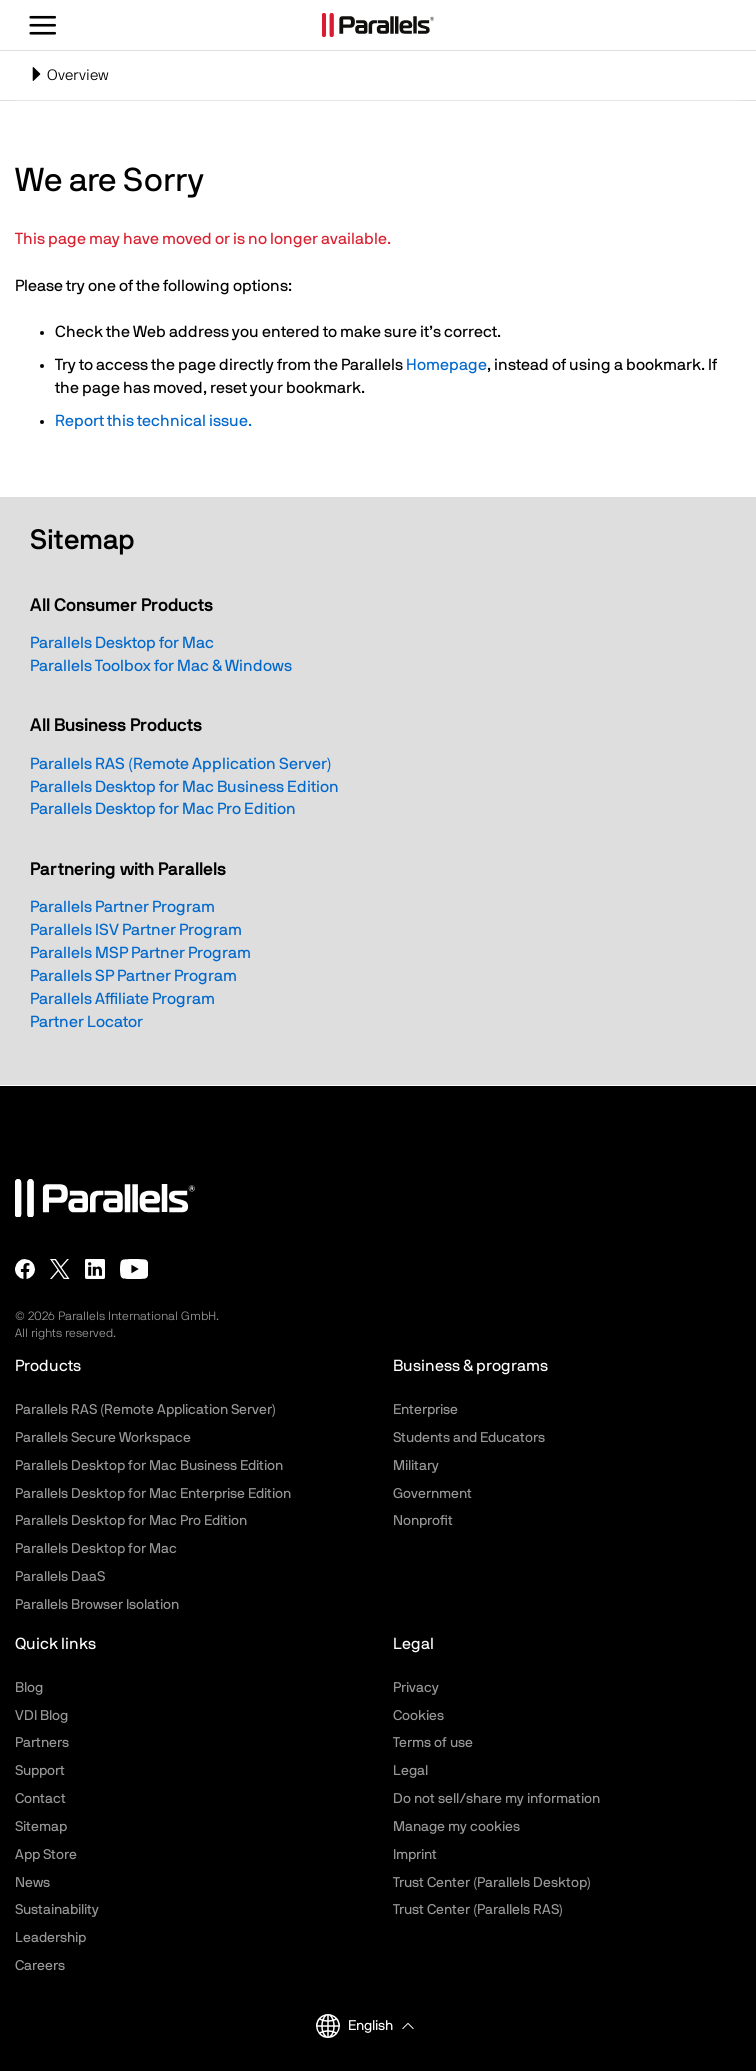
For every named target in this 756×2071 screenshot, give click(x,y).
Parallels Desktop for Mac (122, 643)
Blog (29, 1688)
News (32, 1883)
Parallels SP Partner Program (133, 976)
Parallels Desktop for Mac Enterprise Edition (153, 1494)
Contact (40, 1799)
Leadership (50, 1938)
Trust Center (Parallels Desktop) (492, 1883)
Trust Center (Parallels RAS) (478, 1910)
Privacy (416, 1688)
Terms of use (433, 1743)
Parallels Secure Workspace (103, 1438)
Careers (40, 1966)
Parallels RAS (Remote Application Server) (181, 764)
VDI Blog (41, 1716)
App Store (46, 1855)
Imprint (415, 1855)
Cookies (418, 1716)
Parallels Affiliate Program (122, 999)
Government (432, 1494)
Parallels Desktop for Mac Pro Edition (163, 809)
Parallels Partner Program (122, 907)
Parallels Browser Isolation (97, 1605)
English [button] (354, 2026)
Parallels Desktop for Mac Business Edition (184, 787)
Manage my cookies (456, 1827)
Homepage (446, 365)
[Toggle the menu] (43, 25)
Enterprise (425, 1410)
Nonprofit (423, 1521)
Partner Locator (86, 1022)
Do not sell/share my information (496, 1799)
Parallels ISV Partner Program (136, 930)
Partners (42, 1743)
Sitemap (41, 1827)
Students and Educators (469, 1438)
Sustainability (57, 1910)
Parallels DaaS (60, 1577)
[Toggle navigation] (378, 75)
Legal (410, 1771)
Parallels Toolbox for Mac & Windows (161, 666)
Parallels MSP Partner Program (140, 953)
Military (416, 1466)
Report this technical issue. (153, 421)
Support (40, 1771)
